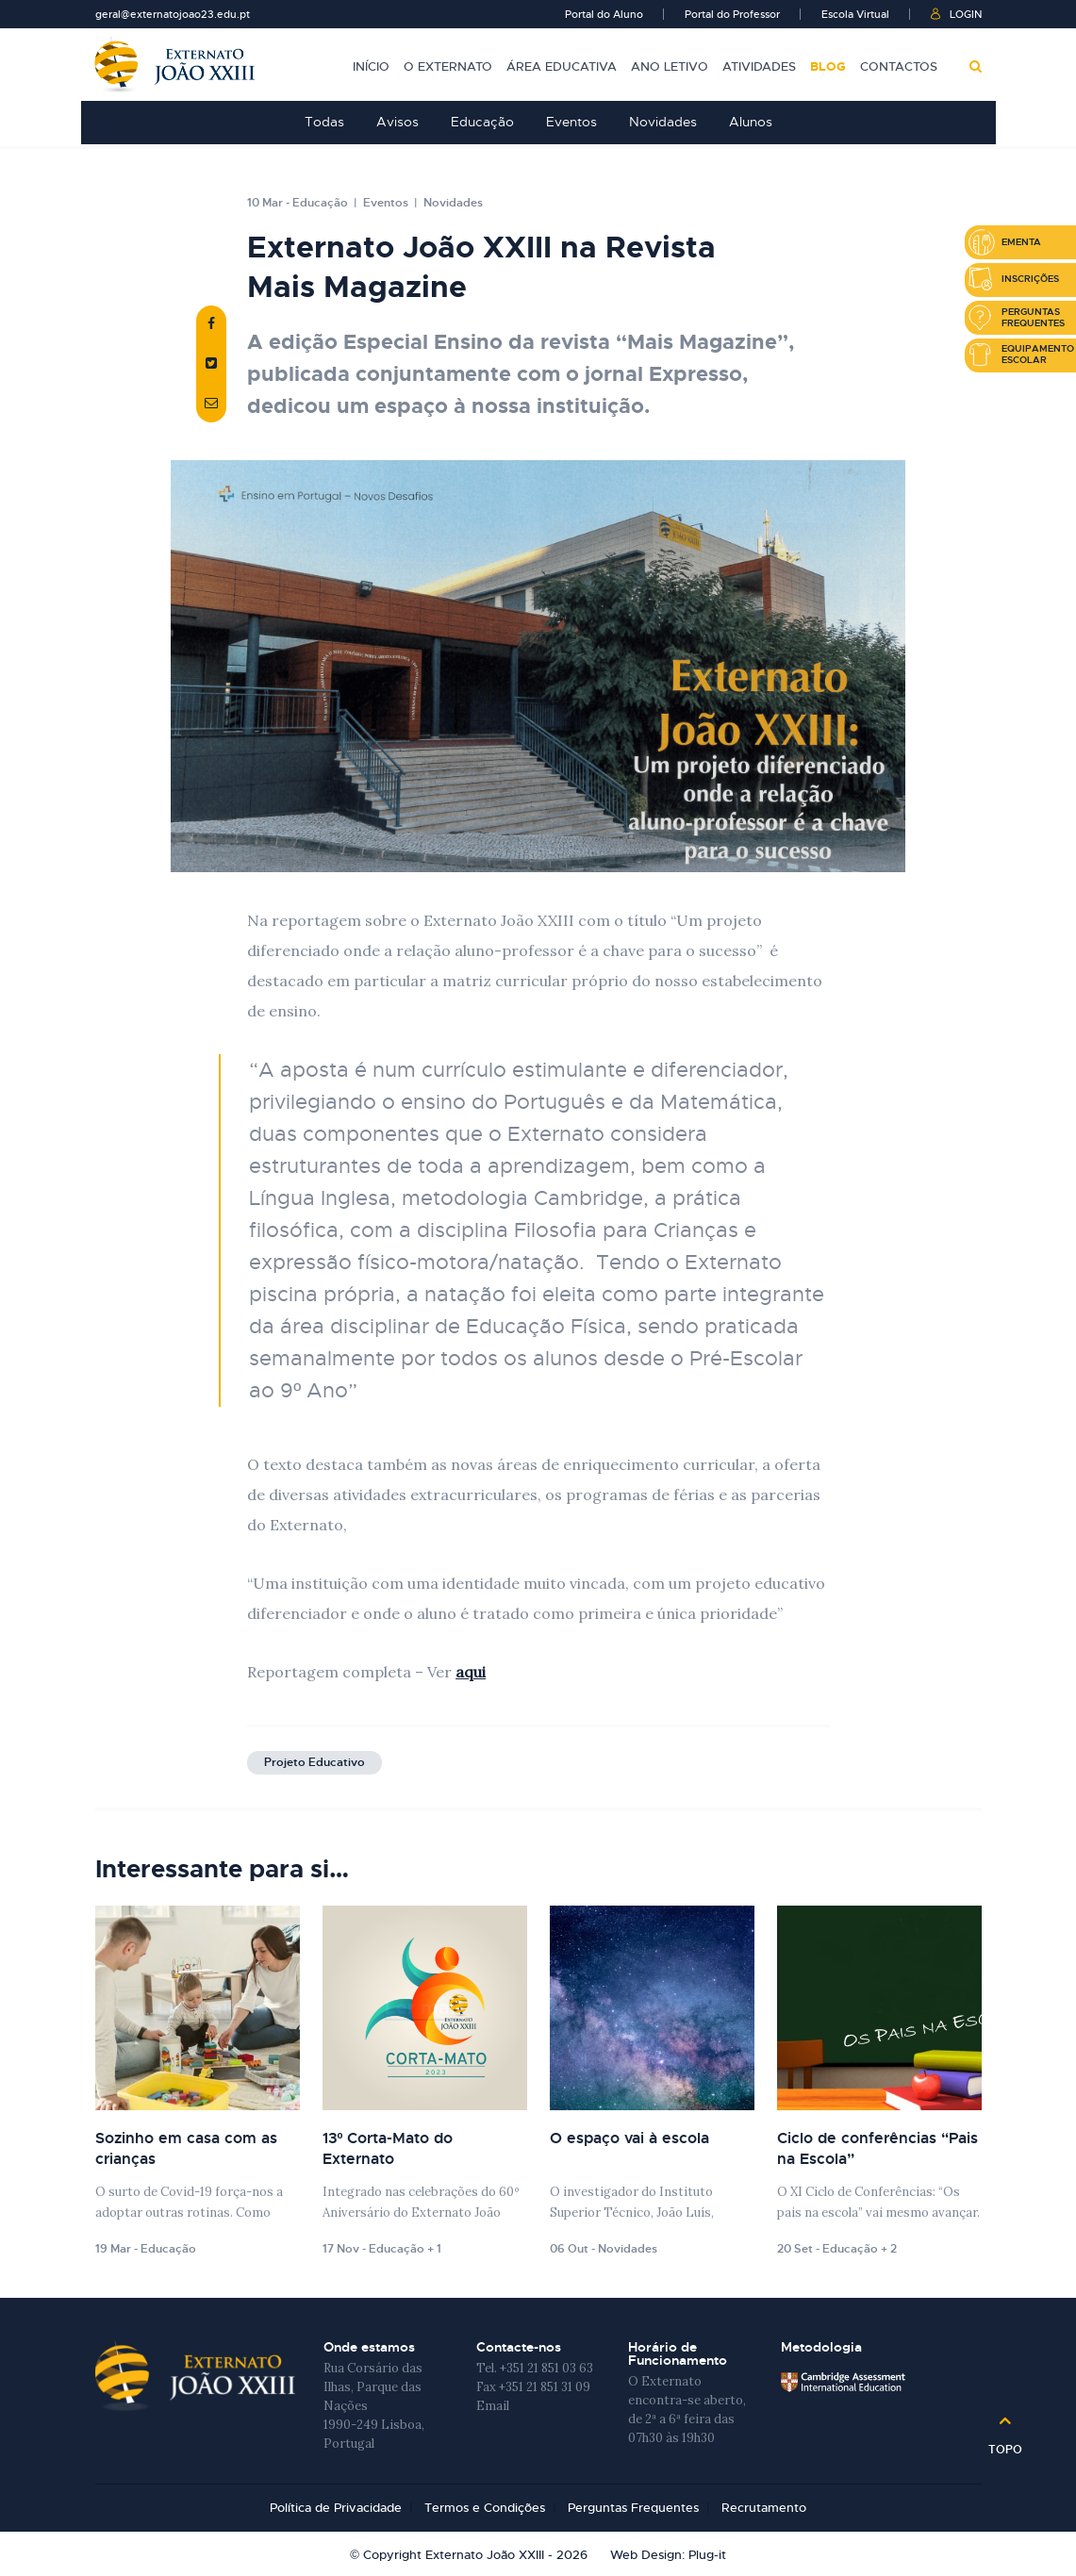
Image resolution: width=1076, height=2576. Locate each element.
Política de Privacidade (336, 2509)
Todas (324, 121)
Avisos (397, 121)
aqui (470, 1672)
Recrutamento (763, 2509)
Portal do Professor (732, 14)
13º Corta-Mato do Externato (388, 2149)
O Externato (448, 66)
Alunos (750, 121)
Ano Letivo (669, 66)
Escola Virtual (855, 14)
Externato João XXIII (175, 64)
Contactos (898, 66)
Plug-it (707, 2555)
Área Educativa (561, 66)
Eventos (571, 121)
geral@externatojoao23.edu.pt (172, 14)
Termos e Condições (484, 2509)
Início (371, 66)
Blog (828, 66)
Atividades (759, 66)
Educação (482, 121)
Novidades (663, 121)
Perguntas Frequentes (633, 2509)
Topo (1005, 2444)
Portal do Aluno (604, 14)
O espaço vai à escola (629, 2139)
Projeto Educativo (314, 1763)
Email (492, 2407)
